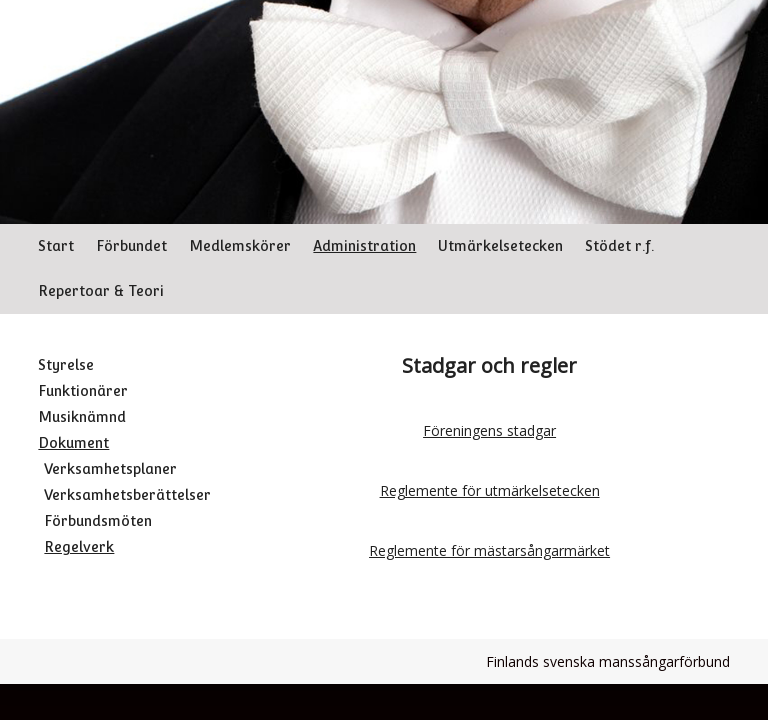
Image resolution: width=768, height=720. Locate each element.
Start (56, 246)
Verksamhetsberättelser (127, 495)
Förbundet (131, 246)
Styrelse (66, 365)
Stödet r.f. (619, 246)
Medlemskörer (240, 246)
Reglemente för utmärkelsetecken (490, 490)
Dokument (73, 443)
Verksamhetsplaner (110, 469)
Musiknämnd (82, 417)
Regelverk (79, 547)
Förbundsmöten (98, 521)
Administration (364, 246)
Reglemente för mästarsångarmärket (489, 550)
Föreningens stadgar (489, 430)
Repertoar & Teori (101, 291)
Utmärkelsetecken (500, 246)
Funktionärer (83, 391)
